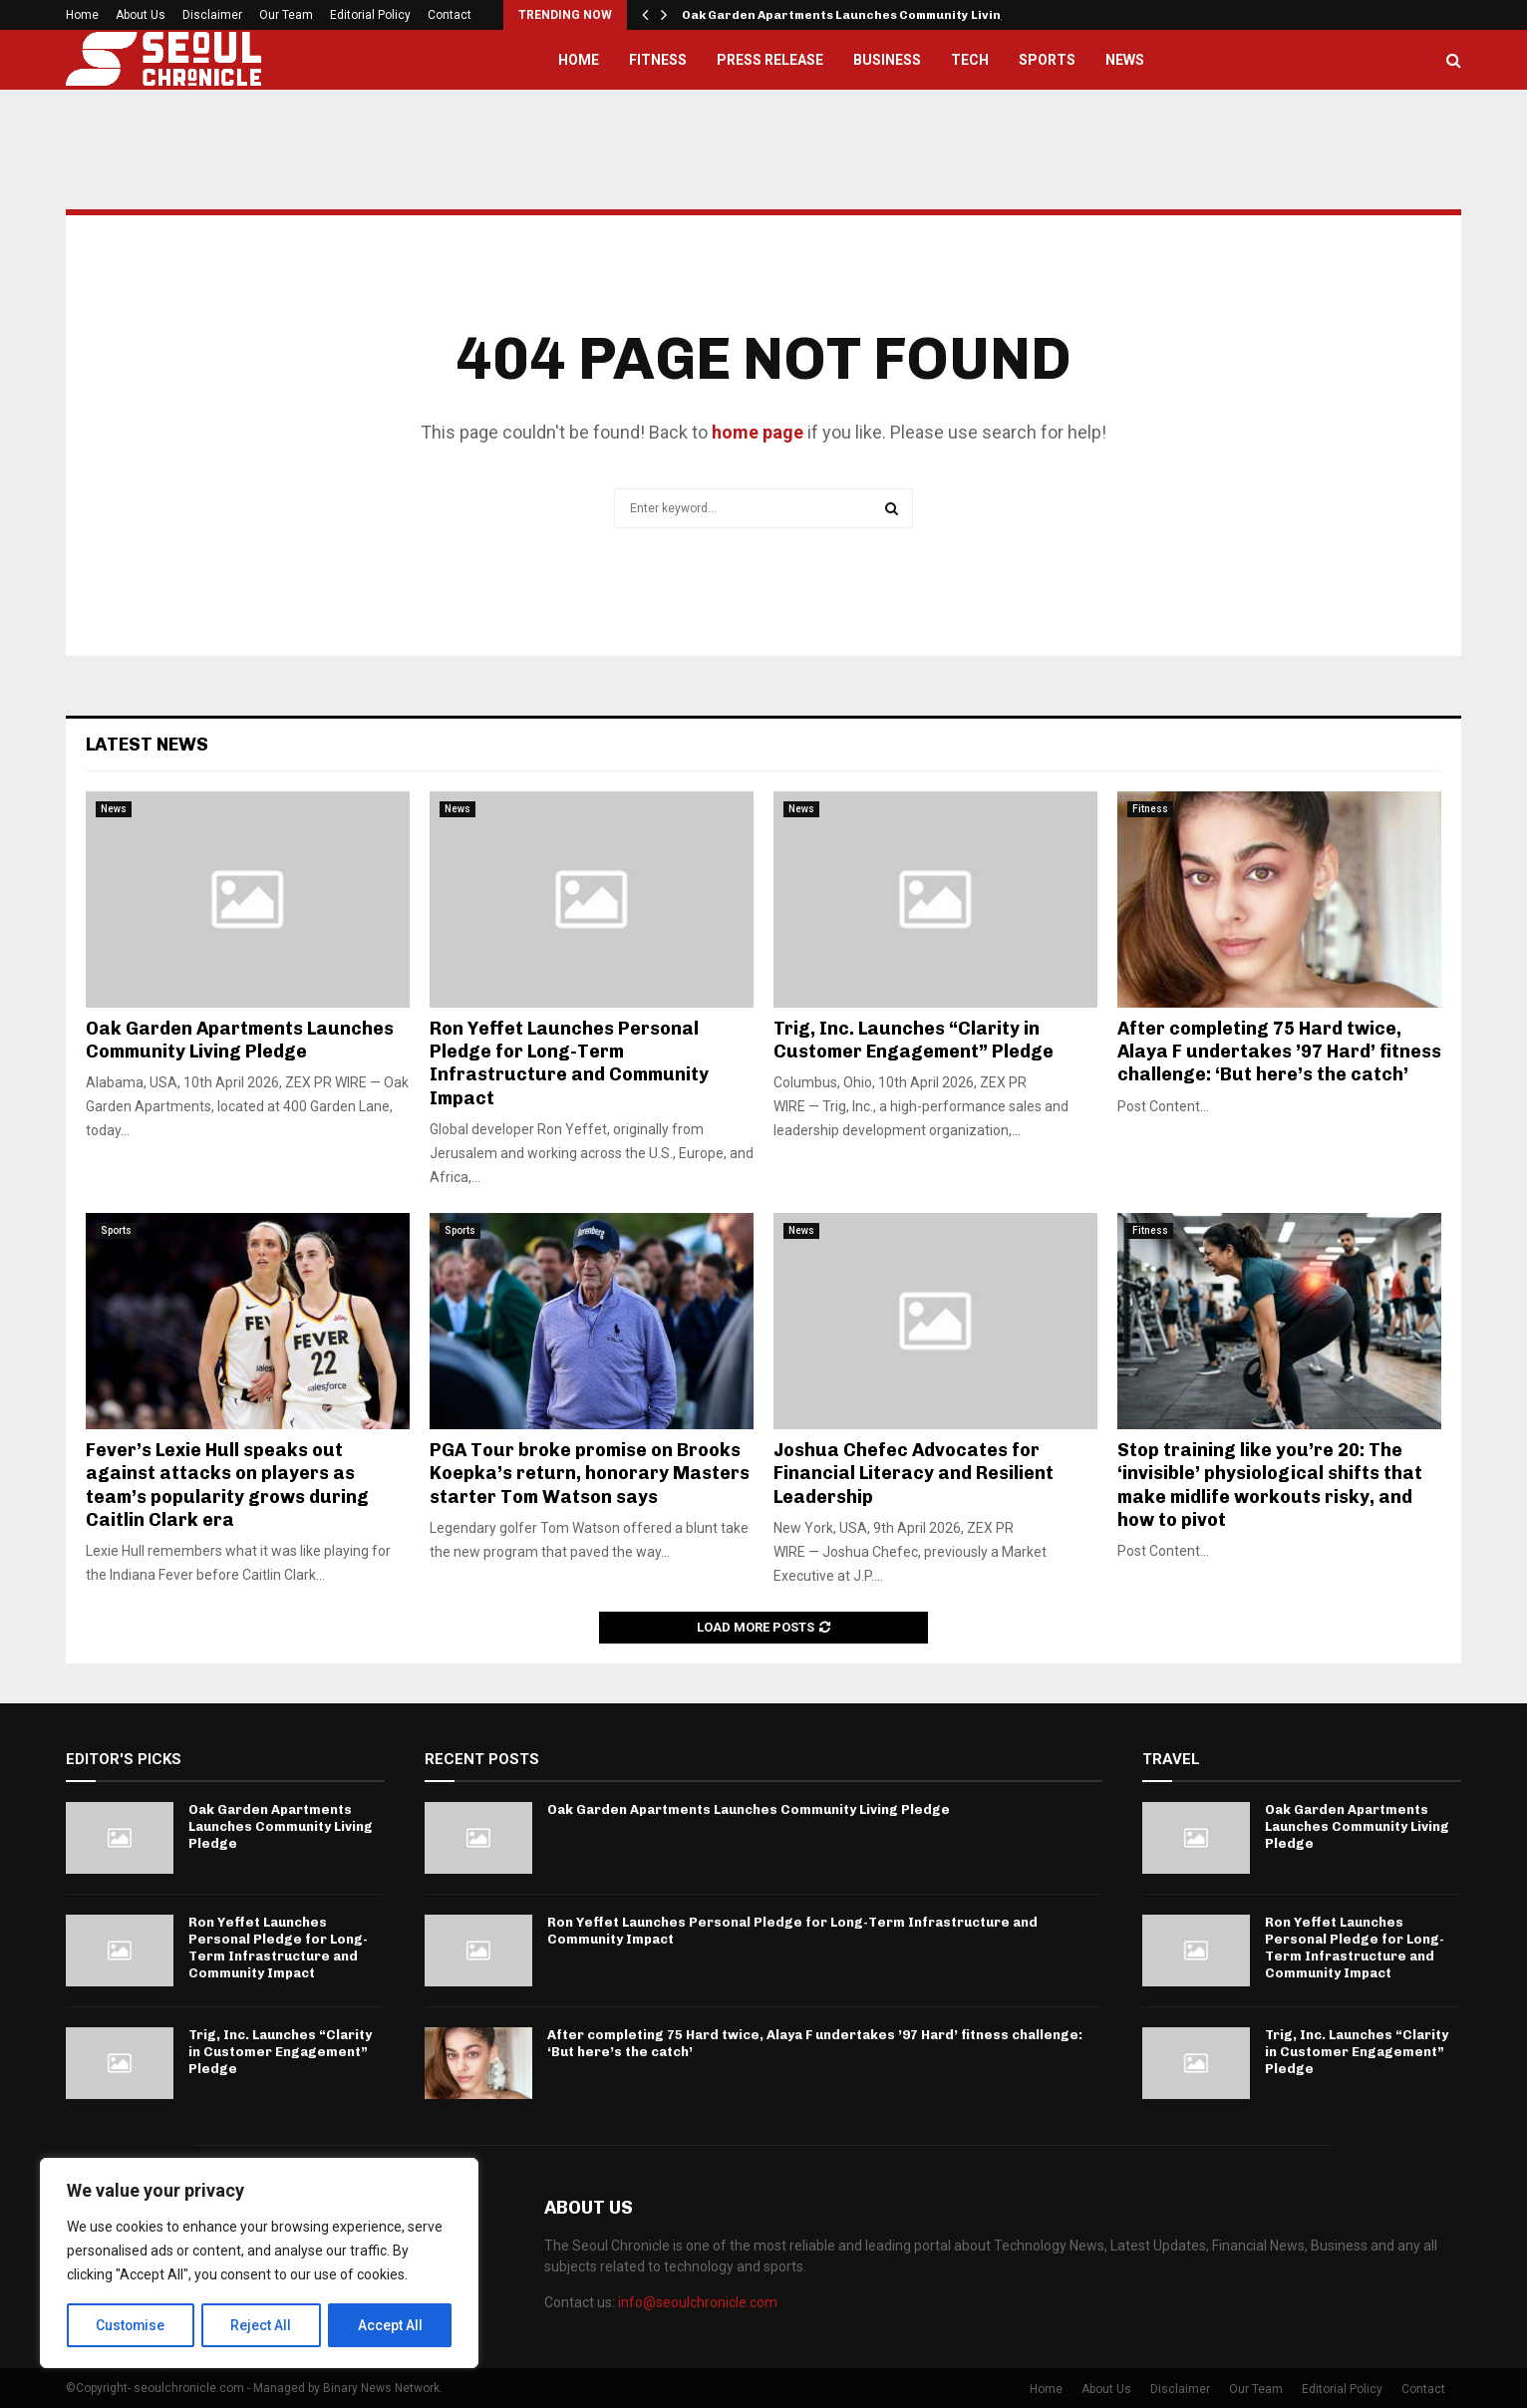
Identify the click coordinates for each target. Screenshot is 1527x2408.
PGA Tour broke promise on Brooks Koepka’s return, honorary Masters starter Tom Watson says (590, 1473)
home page (757, 432)
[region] (259, 2263)
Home (82, 15)
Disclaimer (212, 15)
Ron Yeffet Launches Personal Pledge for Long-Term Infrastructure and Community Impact (569, 1063)
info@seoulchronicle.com (697, 2302)
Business (887, 60)
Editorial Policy (370, 15)
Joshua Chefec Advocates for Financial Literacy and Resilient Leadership (913, 1473)
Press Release (770, 60)
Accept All (390, 2325)
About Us (140, 15)
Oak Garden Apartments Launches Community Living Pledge (869, 15)
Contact (449, 15)
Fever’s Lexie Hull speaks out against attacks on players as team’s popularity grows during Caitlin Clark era (227, 1485)
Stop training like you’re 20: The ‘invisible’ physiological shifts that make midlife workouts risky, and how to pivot (1269, 1485)
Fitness (658, 60)
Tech (970, 60)
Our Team (286, 15)
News (1124, 60)
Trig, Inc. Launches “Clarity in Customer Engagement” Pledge (913, 1040)
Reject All (262, 2325)
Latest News (147, 744)
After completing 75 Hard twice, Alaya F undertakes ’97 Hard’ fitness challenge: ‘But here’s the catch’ (1279, 1052)
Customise (131, 2325)
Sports (1047, 60)
